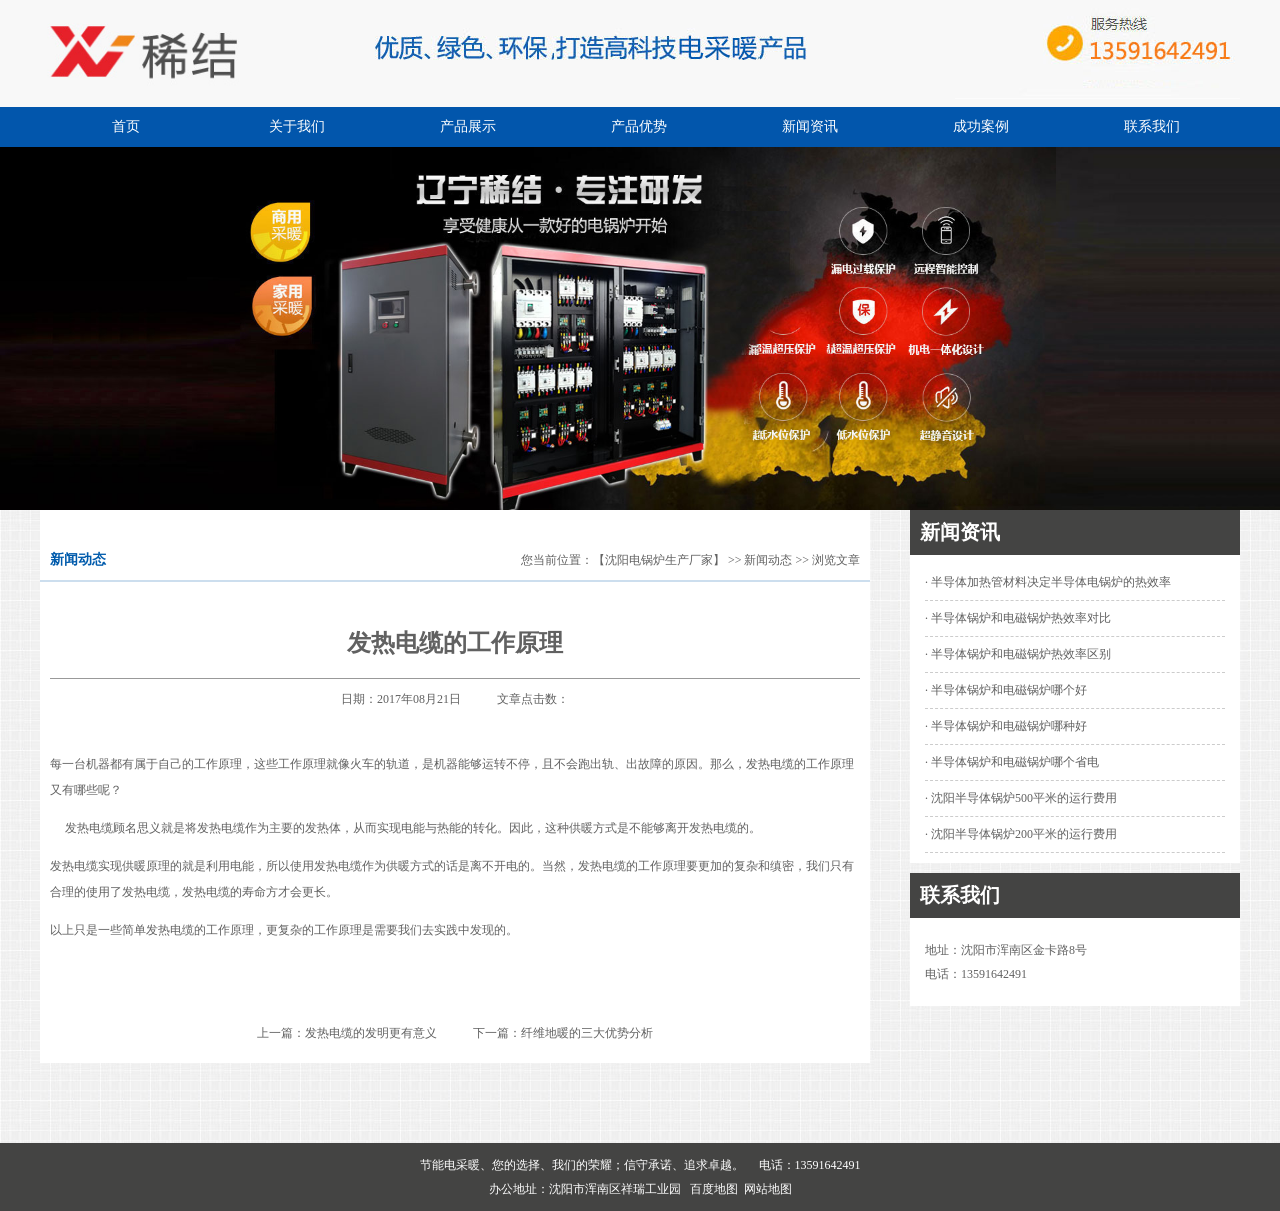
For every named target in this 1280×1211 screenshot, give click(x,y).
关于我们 (297, 126)
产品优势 (639, 126)
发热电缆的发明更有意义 (371, 1033)
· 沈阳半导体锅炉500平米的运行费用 (1021, 798)
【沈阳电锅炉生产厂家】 (659, 560)
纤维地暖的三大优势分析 (587, 1033)
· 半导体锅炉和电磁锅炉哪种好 (1006, 726)
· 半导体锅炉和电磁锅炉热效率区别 (1018, 654)
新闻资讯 (810, 126)
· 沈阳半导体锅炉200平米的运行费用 (1021, 834)
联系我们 (1152, 126)
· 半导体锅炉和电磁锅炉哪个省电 (1012, 762)
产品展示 (468, 126)
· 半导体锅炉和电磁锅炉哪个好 (1006, 690)
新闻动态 (768, 560)
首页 (126, 126)
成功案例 (981, 126)
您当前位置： (557, 560)
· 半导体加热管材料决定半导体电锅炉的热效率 (1048, 582)
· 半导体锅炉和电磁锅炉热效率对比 (1018, 618)
